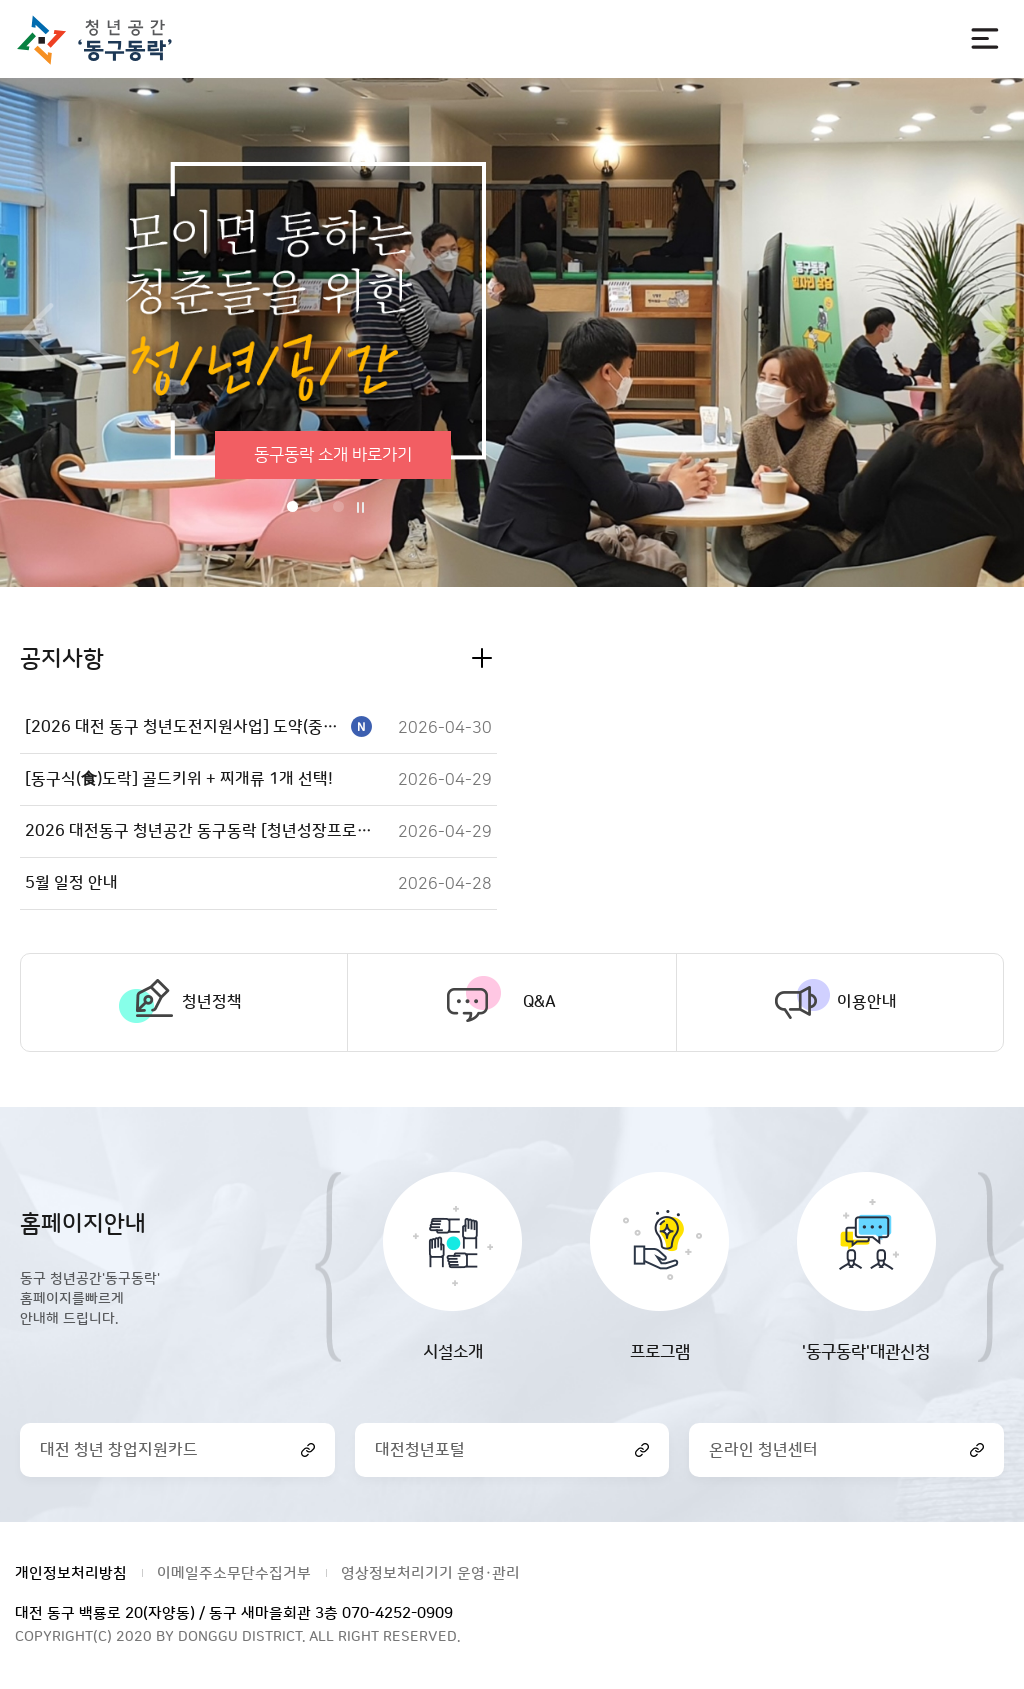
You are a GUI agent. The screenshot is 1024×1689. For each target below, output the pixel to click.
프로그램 (660, 1352)
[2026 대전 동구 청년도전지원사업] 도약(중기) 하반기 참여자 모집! (198, 727)
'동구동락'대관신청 (866, 1352)
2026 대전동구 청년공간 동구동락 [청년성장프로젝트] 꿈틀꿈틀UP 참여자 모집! (198, 831)
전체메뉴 (985, 39)
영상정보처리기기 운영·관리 (430, 1573)
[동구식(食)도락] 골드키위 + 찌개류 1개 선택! (179, 779)
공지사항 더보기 (482, 658)
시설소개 (453, 1352)
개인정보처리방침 (71, 1573)
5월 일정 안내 (71, 883)
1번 (292, 506)
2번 (315, 506)
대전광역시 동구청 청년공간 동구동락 (103, 39)
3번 (338, 506)
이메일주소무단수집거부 (234, 1573)
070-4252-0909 (397, 1613)
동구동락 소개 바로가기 (333, 455)
